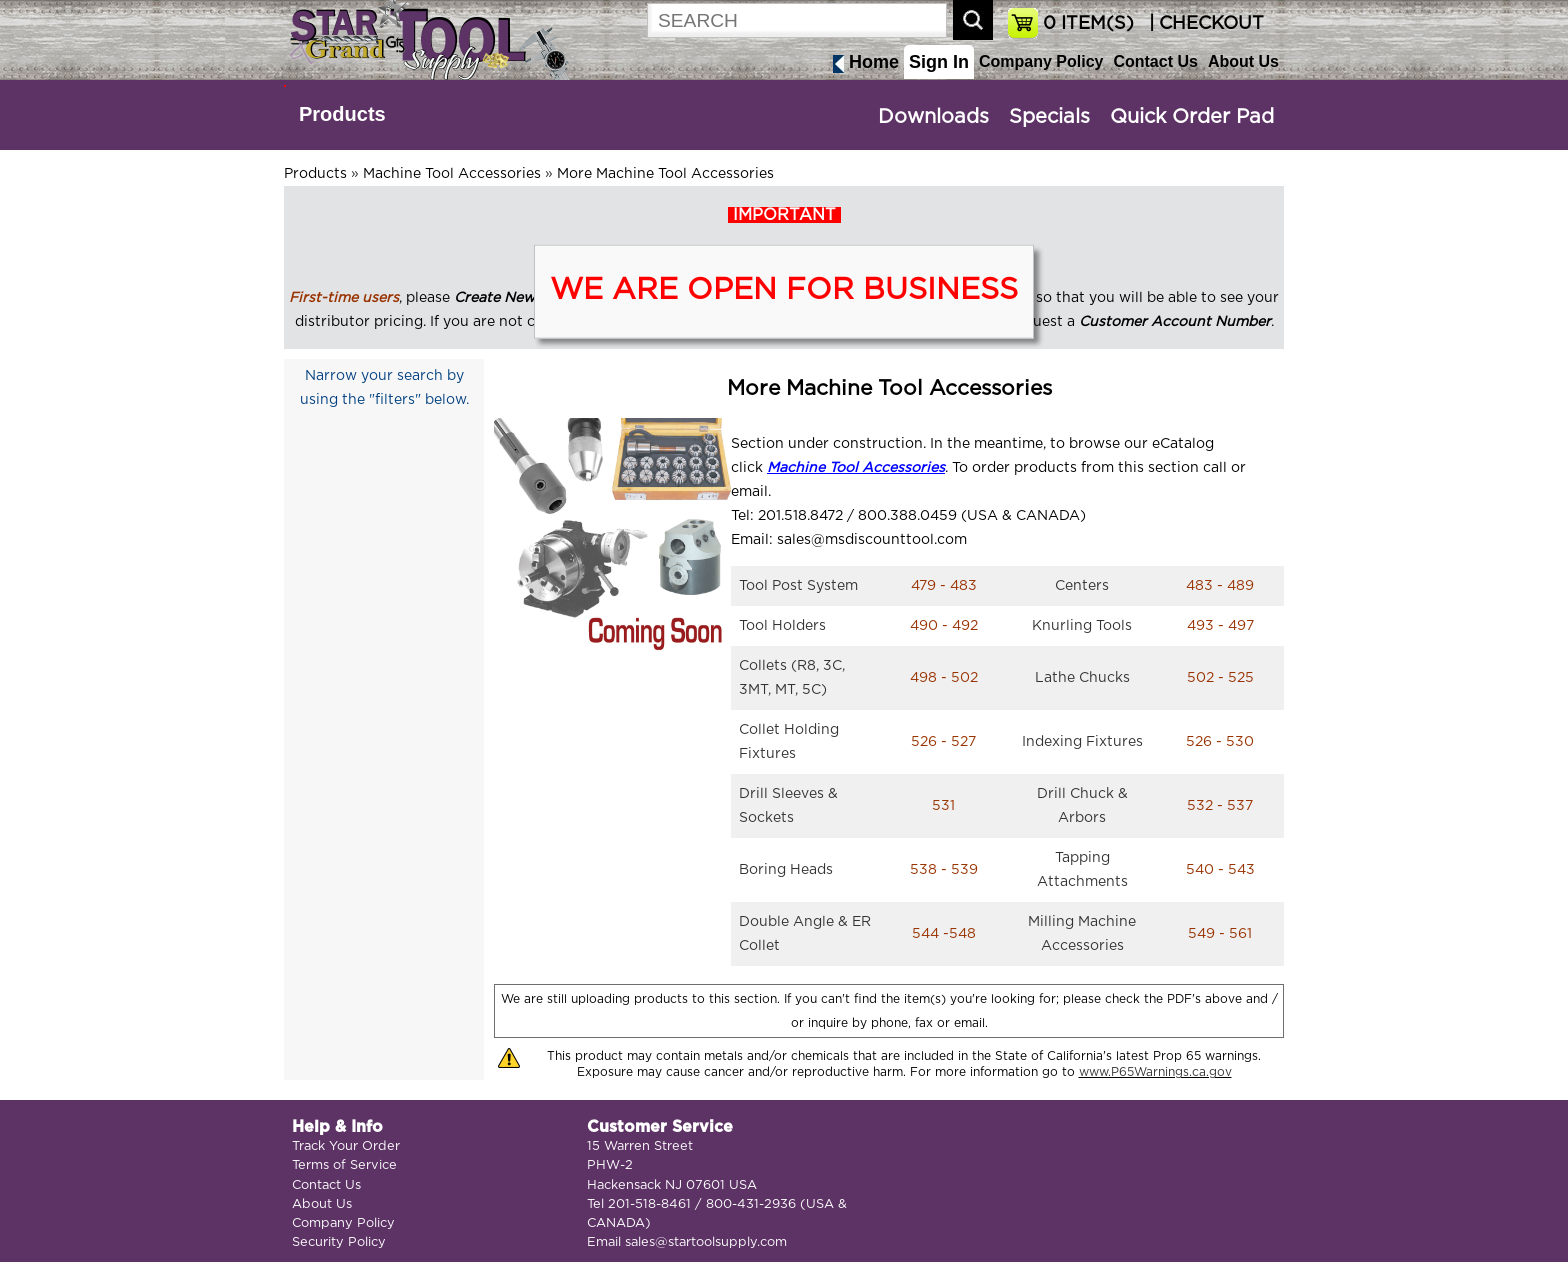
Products (342, 114)
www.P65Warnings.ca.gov (1155, 1072)
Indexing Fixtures (1082, 742)
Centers (1082, 586)
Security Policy (339, 1242)
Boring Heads (786, 870)
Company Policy (1041, 61)
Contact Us (1155, 61)
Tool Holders (782, 626)
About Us (1243, 61)
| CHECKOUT (1204, 24)
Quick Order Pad (1192, 117)
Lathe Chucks (1082, 678)
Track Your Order (346, 1146)
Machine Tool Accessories (452, 174)
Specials (1049, 117)
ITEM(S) (1088, 24)
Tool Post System (798, 586)
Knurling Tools (1082, 626)
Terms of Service (344, 1165)
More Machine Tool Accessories (665, 174)
